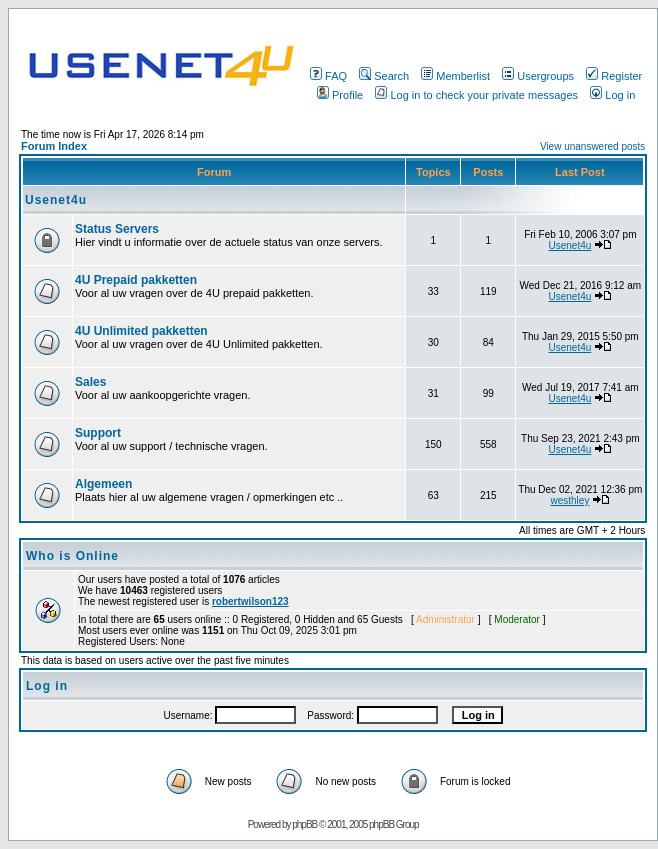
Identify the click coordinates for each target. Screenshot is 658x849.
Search (384, 76)
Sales (90, 382)
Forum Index (54, 146)
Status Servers (117, 229)
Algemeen (103, 484)
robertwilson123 (250, 601)
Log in (612, 95)
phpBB (304, 824)
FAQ (328, 76)
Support (98, 433)
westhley (569, 500)
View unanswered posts (592, 146)
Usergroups (538, 76)
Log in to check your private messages (476, 95)
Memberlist (455, 76)
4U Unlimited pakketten (141, 331)
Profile (340, 95)
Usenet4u (56, 200)
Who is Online (72, 556)
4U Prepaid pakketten (136, 280)
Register (614, 76)
